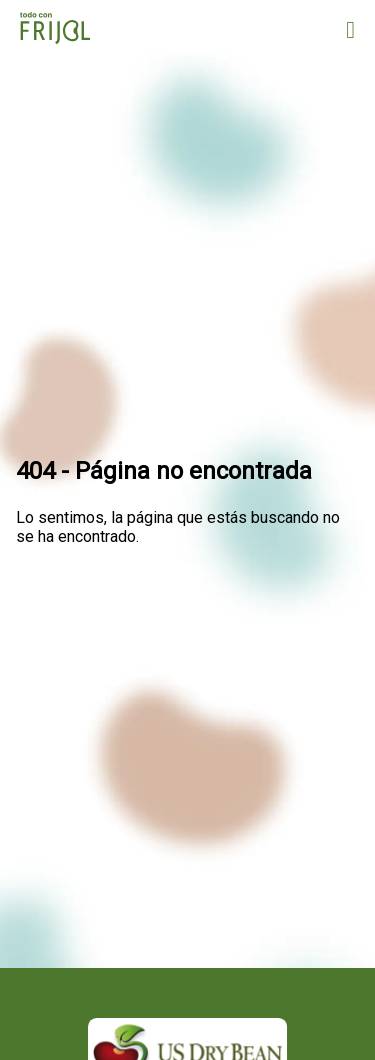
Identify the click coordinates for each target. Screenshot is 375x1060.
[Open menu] (350, 30)
